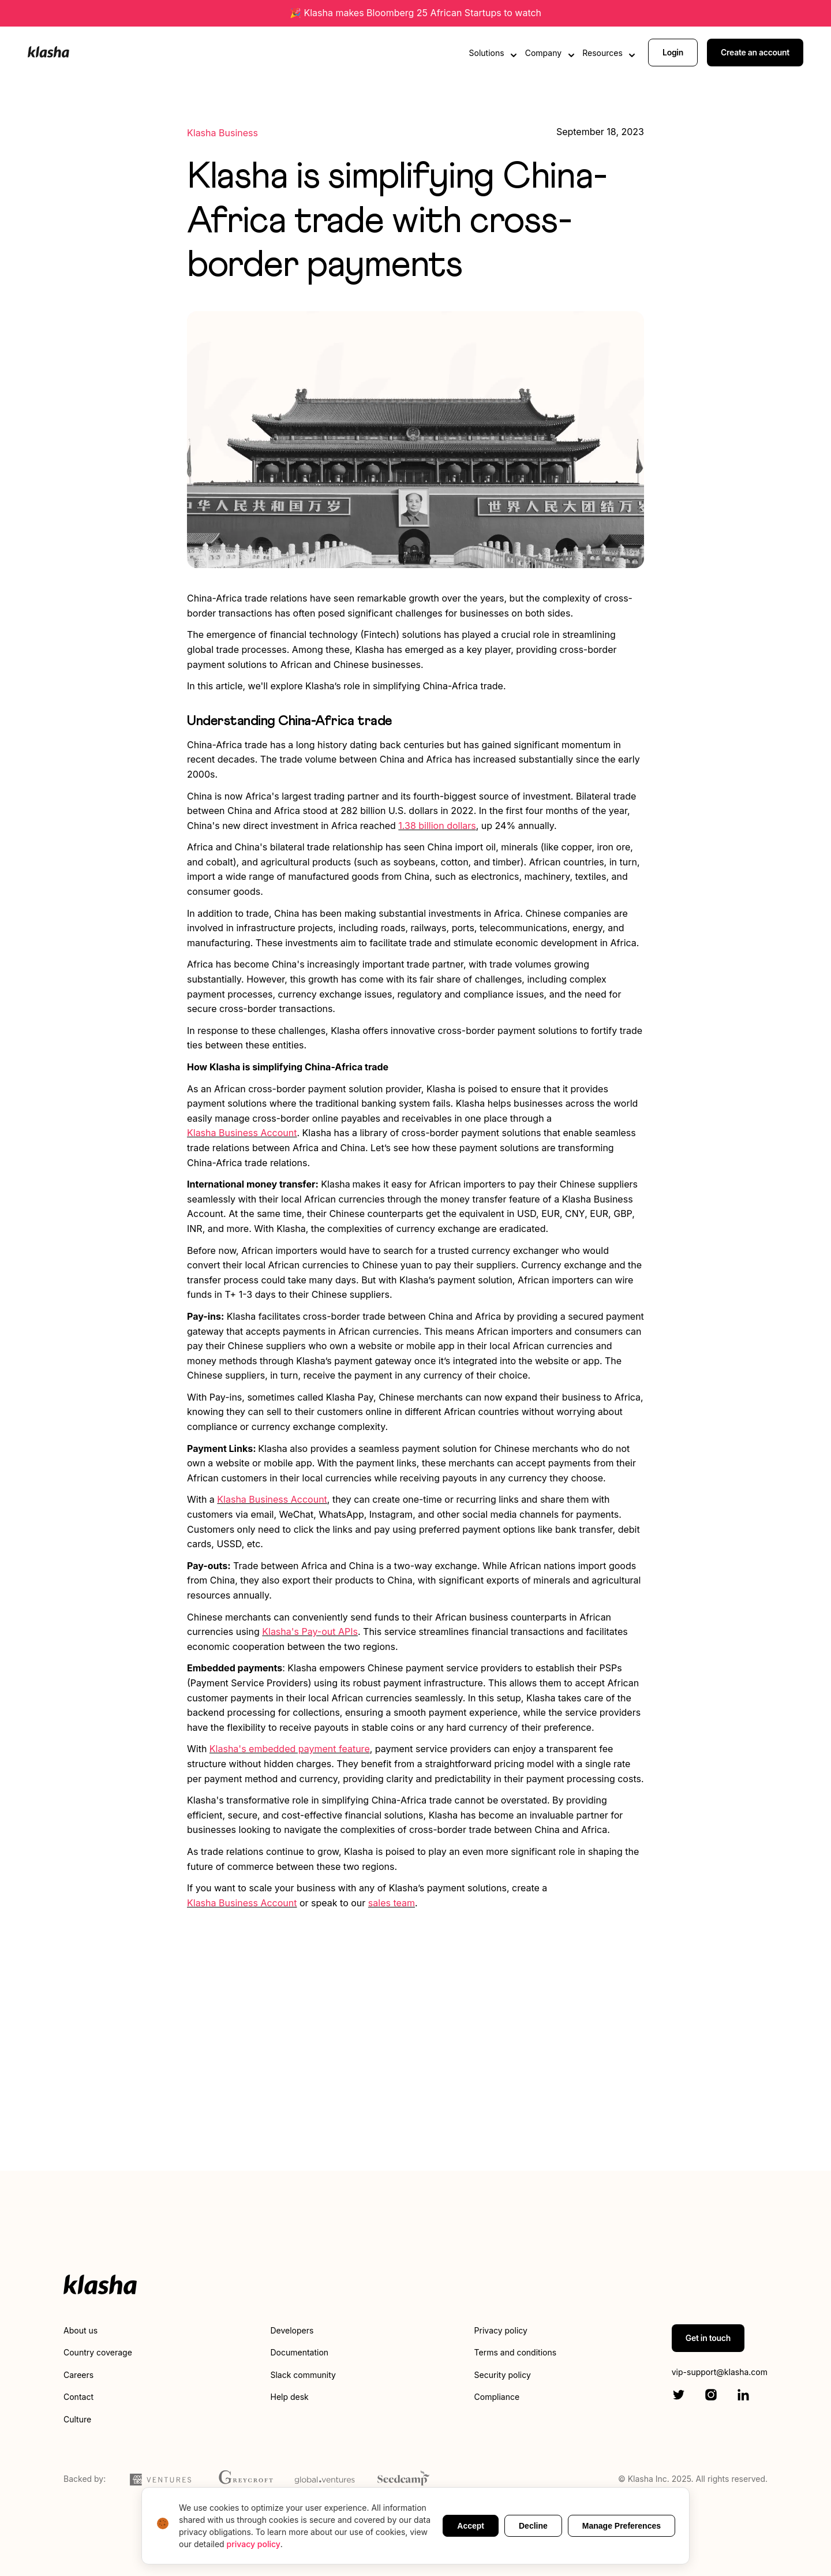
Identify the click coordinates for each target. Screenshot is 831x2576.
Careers (78, 2375)
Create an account (755, 50)
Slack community (302, 2375)
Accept (470, 2525)
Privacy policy (500, 2330)
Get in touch (708, 2338)
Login (672, 50)
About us (80, 2330)
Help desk (289, 2397)
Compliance (497, 2397)
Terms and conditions (515, 2352)
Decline (533, 2525)
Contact (78, 2397)
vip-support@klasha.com (720, 2372)
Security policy (502, 2375)
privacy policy (253, 2544)
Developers (291, 2330)
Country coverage (97, 2352)
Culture (77, 2419)
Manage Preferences (621, 2525)
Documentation (299, 2352)
